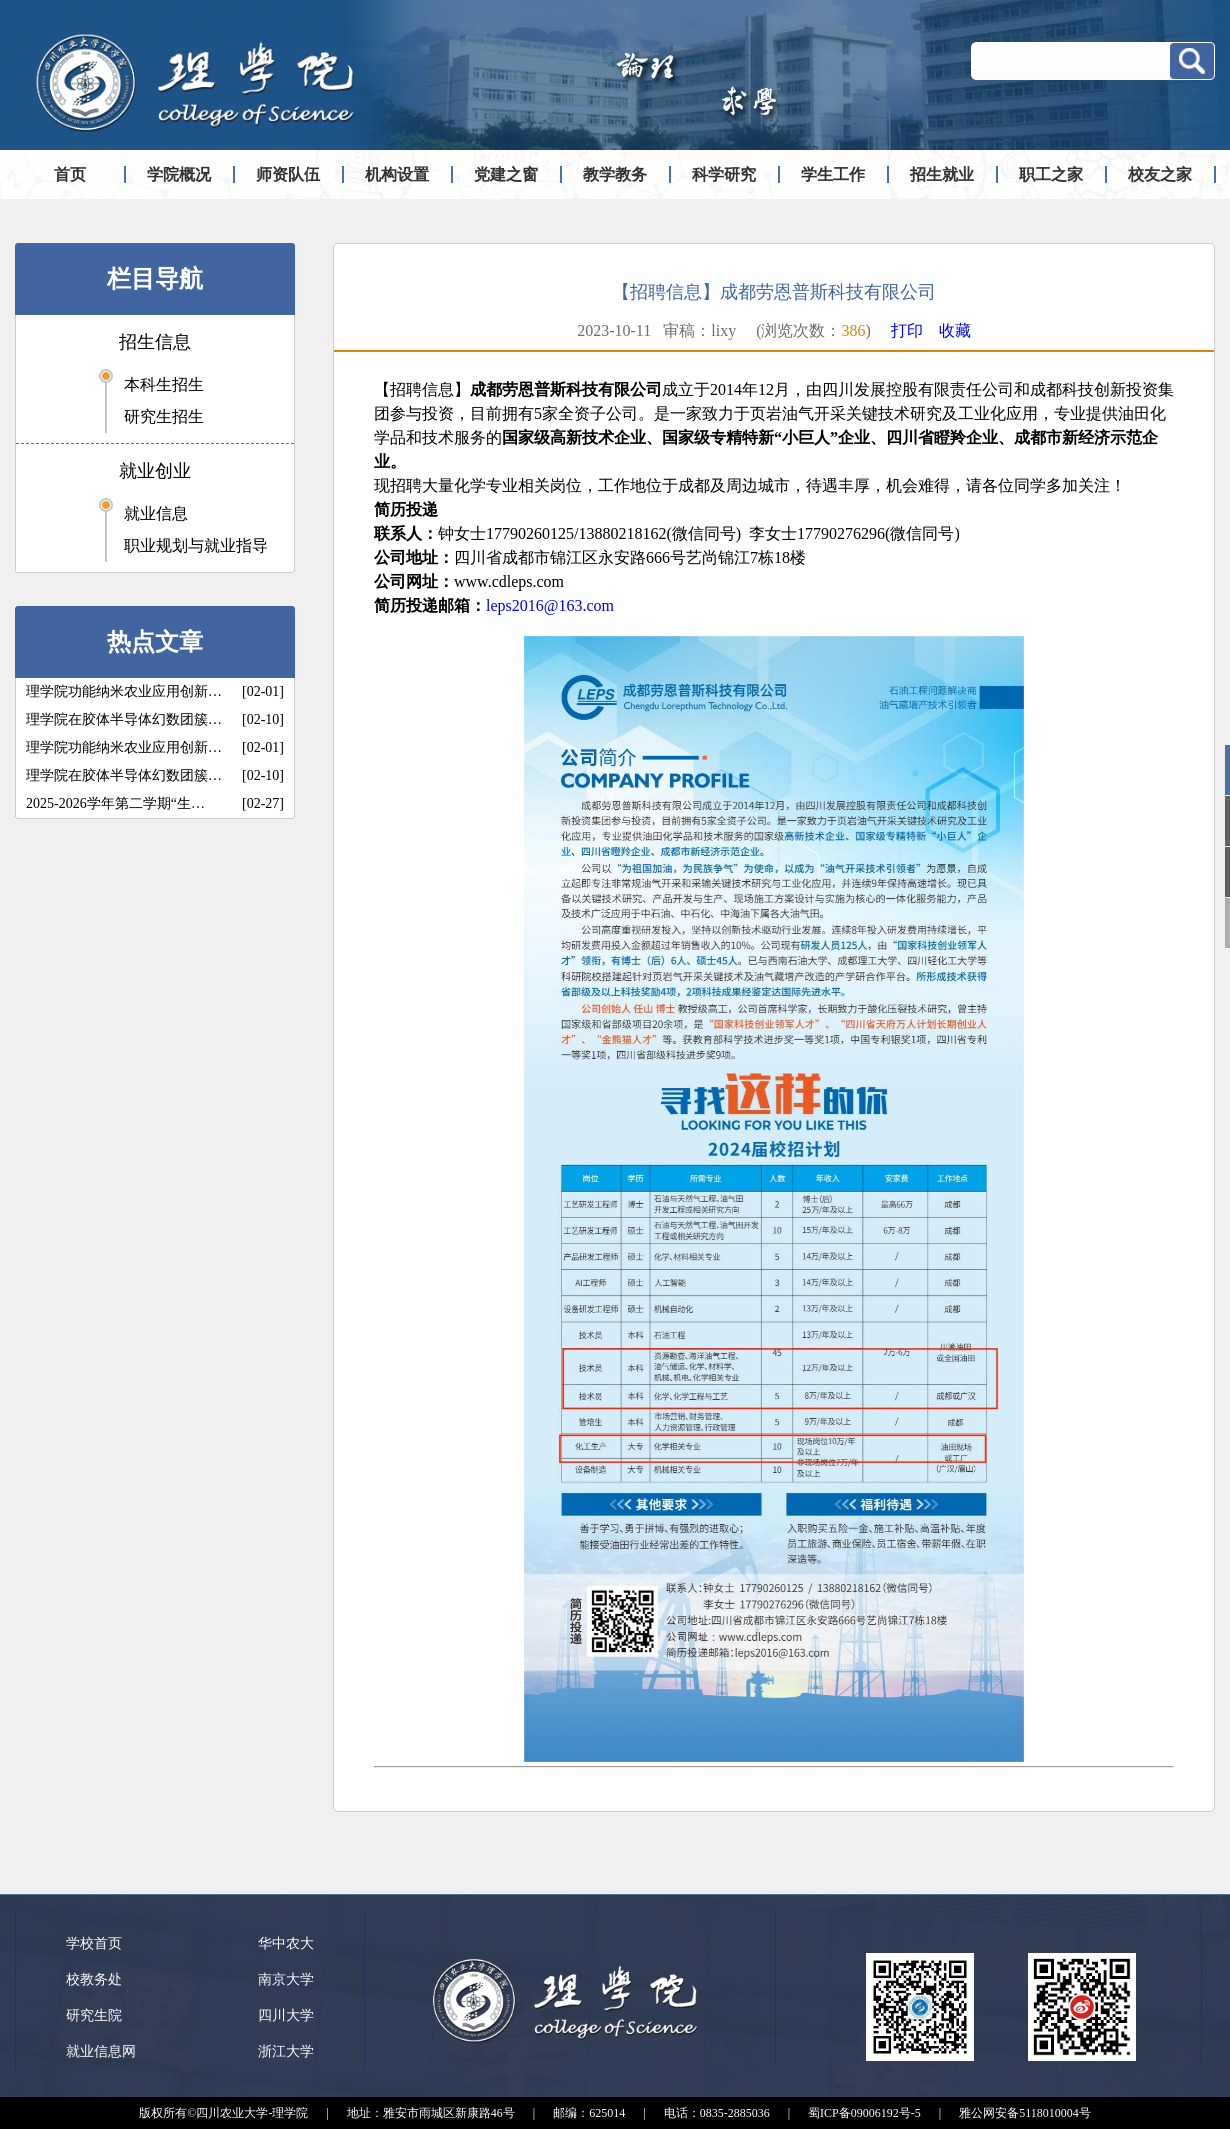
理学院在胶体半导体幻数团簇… (124, 719)
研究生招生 (164, 416)
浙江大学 (286, 2051)
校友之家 (1160, 174)
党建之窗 (506, 174)
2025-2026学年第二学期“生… (115, 803)
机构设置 (397, 174)
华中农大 (286, 1943)
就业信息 (156, 513)
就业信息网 (101, 2051)
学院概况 (179, 174)
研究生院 (94, 2015)
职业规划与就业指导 (196, 545)
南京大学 (286, 1979)
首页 (70, 174)
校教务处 (94, 1979)
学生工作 (833, 174)
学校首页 (94, 1943)
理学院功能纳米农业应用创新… (124, 691)
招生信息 (155, 342)
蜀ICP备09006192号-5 (864, 2113)
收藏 (955, 330)
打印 (907, 330)
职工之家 (1051, 174)
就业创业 (155, 471)
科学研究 (724, 174)
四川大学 (286, 2015)
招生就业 (942, 174)
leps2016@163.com (550, 605)
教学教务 (615, 174)
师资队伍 (288, 174)
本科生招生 (164, 384)
